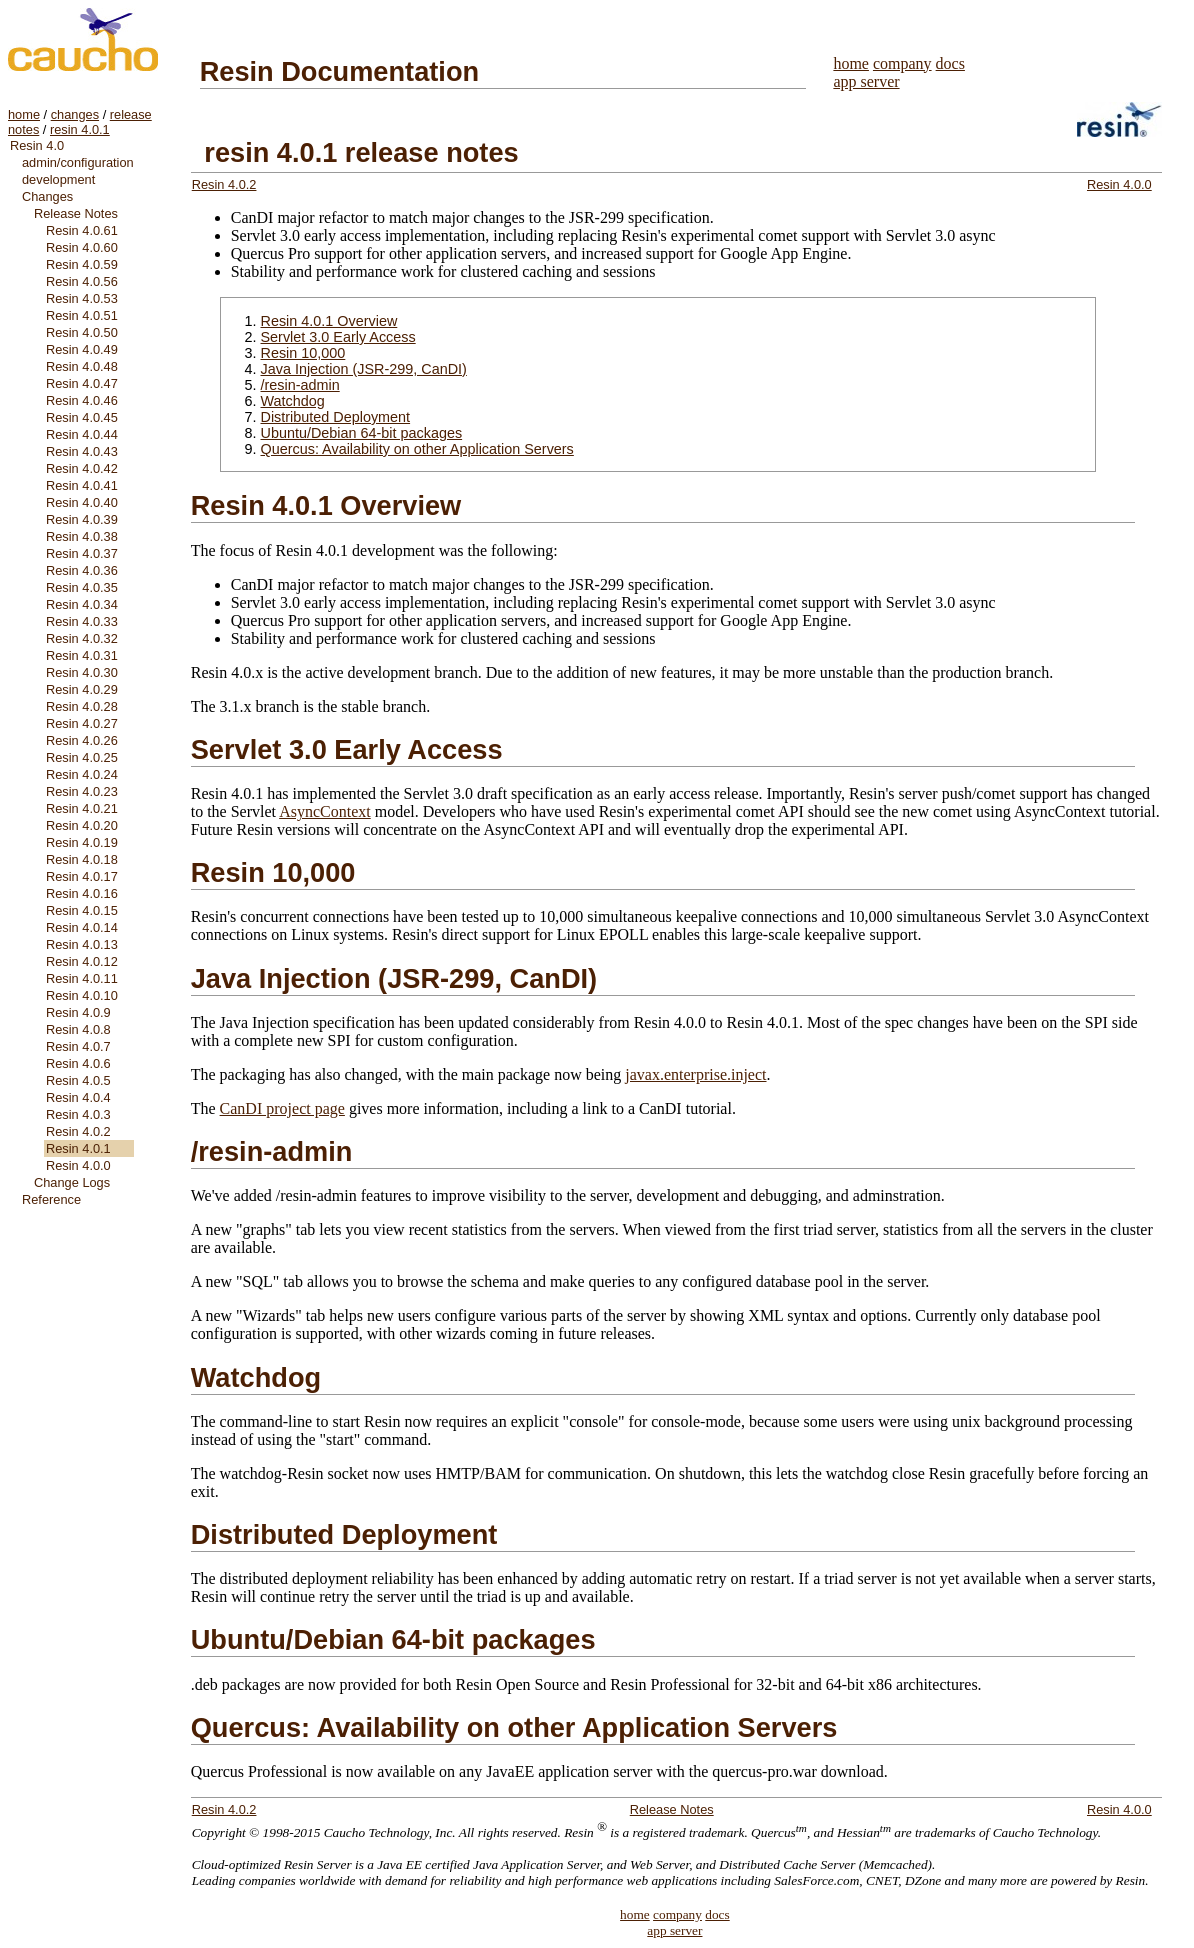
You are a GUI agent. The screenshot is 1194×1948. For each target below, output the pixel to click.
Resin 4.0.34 (82, 604)
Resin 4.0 (37, 145)
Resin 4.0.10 (82, 995)
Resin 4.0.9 (78, 1012)
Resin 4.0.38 (82, 536)
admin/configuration (78, 162)
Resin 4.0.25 (82, 757)
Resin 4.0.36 (82, 570)
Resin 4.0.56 (82, 281)
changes (75, 114)
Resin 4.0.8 (78, 1029)
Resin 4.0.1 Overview (329, 321)
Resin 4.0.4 (78, 1097)
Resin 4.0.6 (78, 1063)
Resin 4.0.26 (82, 740)
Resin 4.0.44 (82, 434)
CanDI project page (282, 1108)
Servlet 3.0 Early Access (338, 337)
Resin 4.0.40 (82, 502)
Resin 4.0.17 (82, 876)
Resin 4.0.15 (82, 910)
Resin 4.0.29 (82, 689)
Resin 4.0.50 (82, 332)
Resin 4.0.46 (82, 400)
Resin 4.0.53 (82, 298)
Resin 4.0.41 (82, 485)
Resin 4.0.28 (82, 706)
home (24, 114)
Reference (51, 1199)
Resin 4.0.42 (82, 468)
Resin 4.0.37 (82, 553)
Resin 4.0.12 (82, 961)
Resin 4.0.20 (82, 825)
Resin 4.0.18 (82, 859)
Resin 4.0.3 (78, 1114)
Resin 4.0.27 (82, 723)
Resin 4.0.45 (82, 417)
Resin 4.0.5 (78, 1080)
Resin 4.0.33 (82, 621)
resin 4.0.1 (80, 129)
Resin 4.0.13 (82, 944)
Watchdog (293, 401)
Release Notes (76, 213)
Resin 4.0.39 (82, 519)
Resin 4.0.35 (82, 587)
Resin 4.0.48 (82, 366)
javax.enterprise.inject (695, 1074)
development (58, 179)
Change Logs (72, 1182)
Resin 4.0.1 (78, 1148)
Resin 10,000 (303, 353)
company (902, 63)
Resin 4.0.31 (82, 655)
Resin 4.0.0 (78, 1165)
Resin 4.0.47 (82, 383)
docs (950, 63)
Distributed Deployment (336, 417)
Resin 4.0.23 (82, 791)
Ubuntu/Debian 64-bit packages (362, 433)
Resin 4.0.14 (82, 927)
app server (866, 81)
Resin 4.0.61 (82, 230)
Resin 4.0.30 (82, 672)
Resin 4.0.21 (82, 808)
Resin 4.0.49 (82, 349)
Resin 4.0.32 (82, 638)
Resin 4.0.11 (82, 978)
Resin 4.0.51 (82, 315)
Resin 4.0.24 (82, 774)
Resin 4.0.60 (82, 247)
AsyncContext (325, 811)
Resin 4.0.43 (82, 451)
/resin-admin (300, 385)
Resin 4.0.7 (78, 1046)
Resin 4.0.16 (82, 893)
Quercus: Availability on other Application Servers (417, 449)
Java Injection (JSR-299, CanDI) (364, 369)
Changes (47, 196)
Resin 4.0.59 (82, 264)
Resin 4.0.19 (82, 842)
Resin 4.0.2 (78, 1131)
